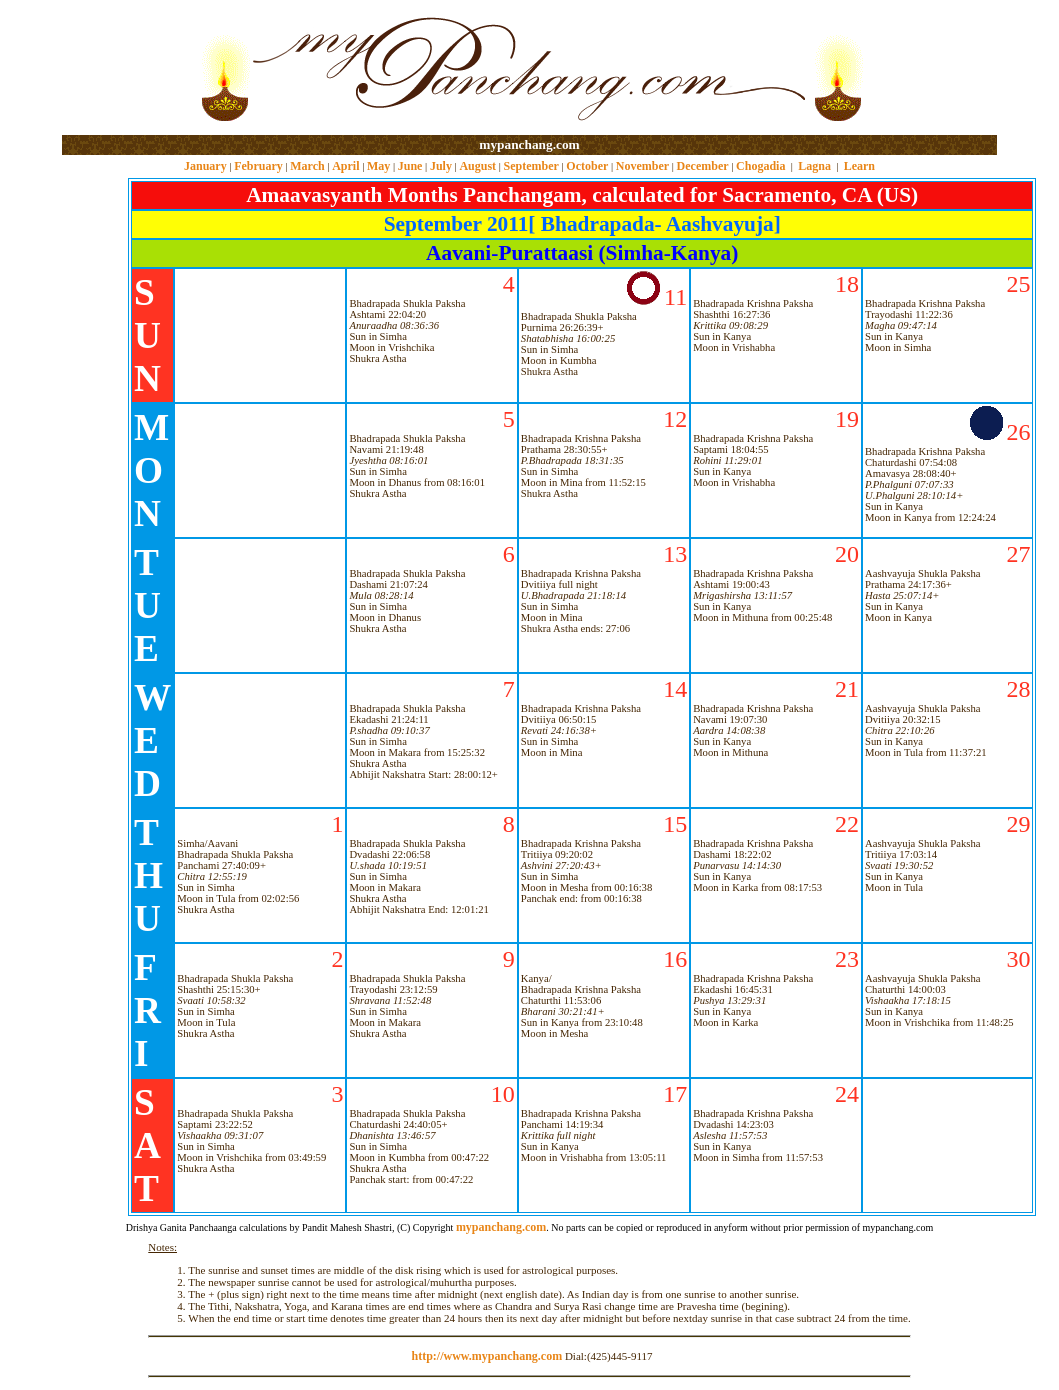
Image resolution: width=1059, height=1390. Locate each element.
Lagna (814, 166)
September (531, 166)
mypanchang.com (529, 144)
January (205, 166)
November (642, 166)
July (441, 166)
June (410, 166)
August (477, 166)
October (587, 166)
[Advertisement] (126, 68)
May (378, 166)
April (345, 166)
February (258, 166)
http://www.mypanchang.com (486, 1356)
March (307, 166)
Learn (859, 166)
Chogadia (760, 166)
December (703, 166)
